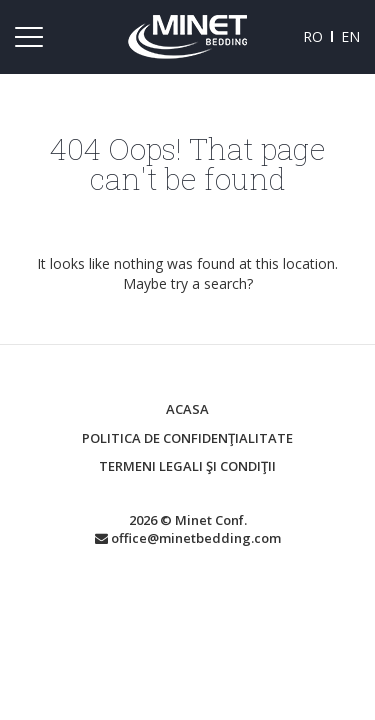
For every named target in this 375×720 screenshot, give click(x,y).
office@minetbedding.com (188, 538)
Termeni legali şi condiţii (187, 466)
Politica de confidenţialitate (187, 438)
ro (313, 36)
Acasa (187, 409)
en (350, 36)
